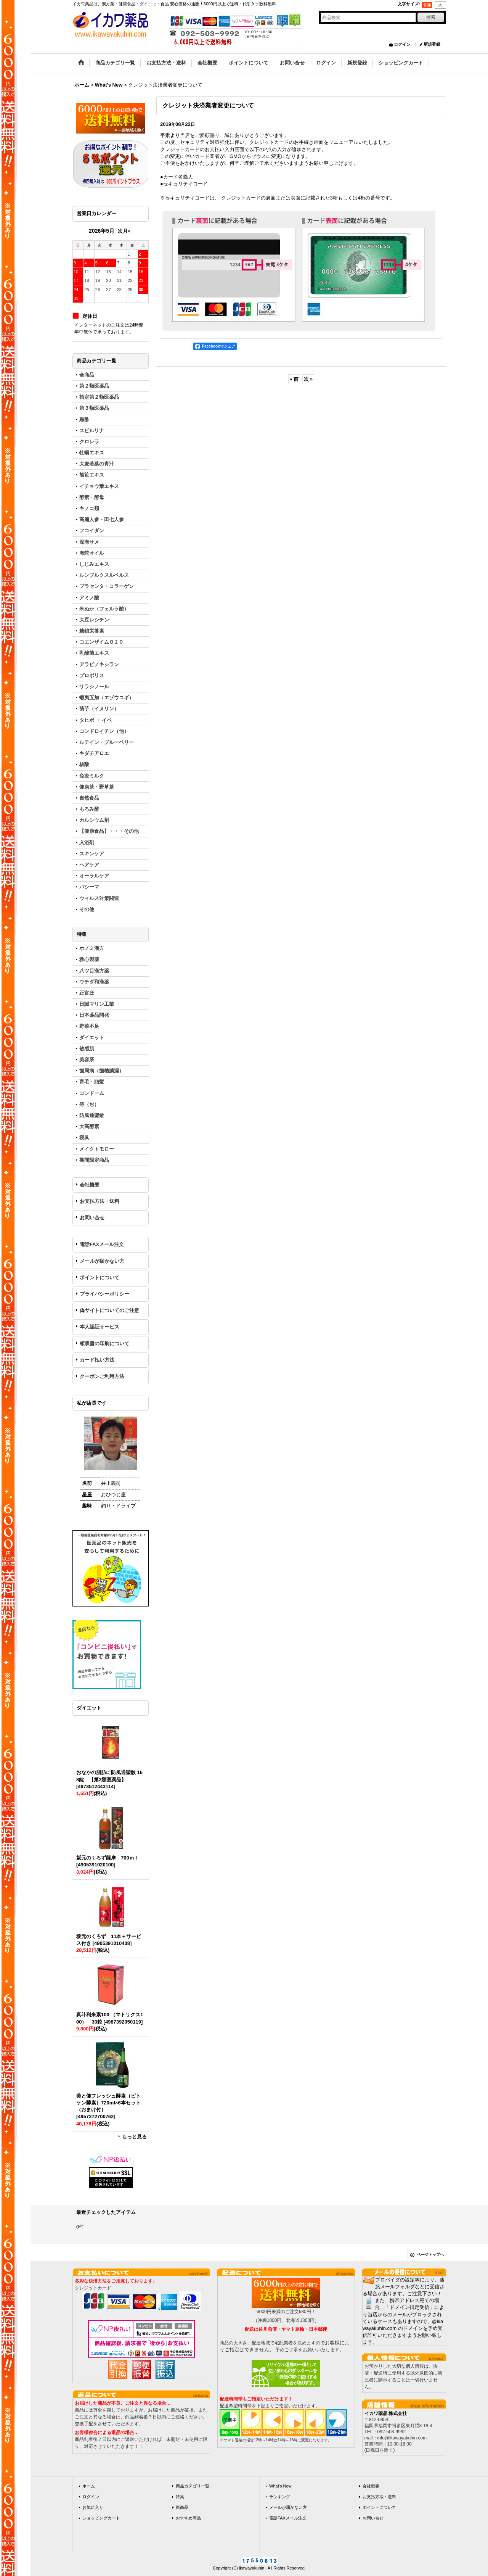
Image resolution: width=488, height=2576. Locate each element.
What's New (280, 2486)
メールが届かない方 (102, 1261)
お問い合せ (92, 1217)
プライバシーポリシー (104, 1294)
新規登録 (432, 44)
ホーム (88, 2486)
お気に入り (92, 2507)
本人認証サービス (99, 1327)
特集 (180, 2496)
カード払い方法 (97, 1360)
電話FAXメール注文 (102, 1244)
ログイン (402, 44)
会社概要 (90, 1185)
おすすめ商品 (188, 2518)
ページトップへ (430, 2254)
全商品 (86, 375)
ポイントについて (99, 1277)
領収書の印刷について (104, 1343)
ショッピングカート (101, 2518)
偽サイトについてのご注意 (109, 1310)
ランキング (279, 2496)
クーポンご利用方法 (102, 1376)
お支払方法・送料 (99, 1201)
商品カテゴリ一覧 (192, 2486)
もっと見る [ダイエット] (134, 2137)
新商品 (182, 2507)
